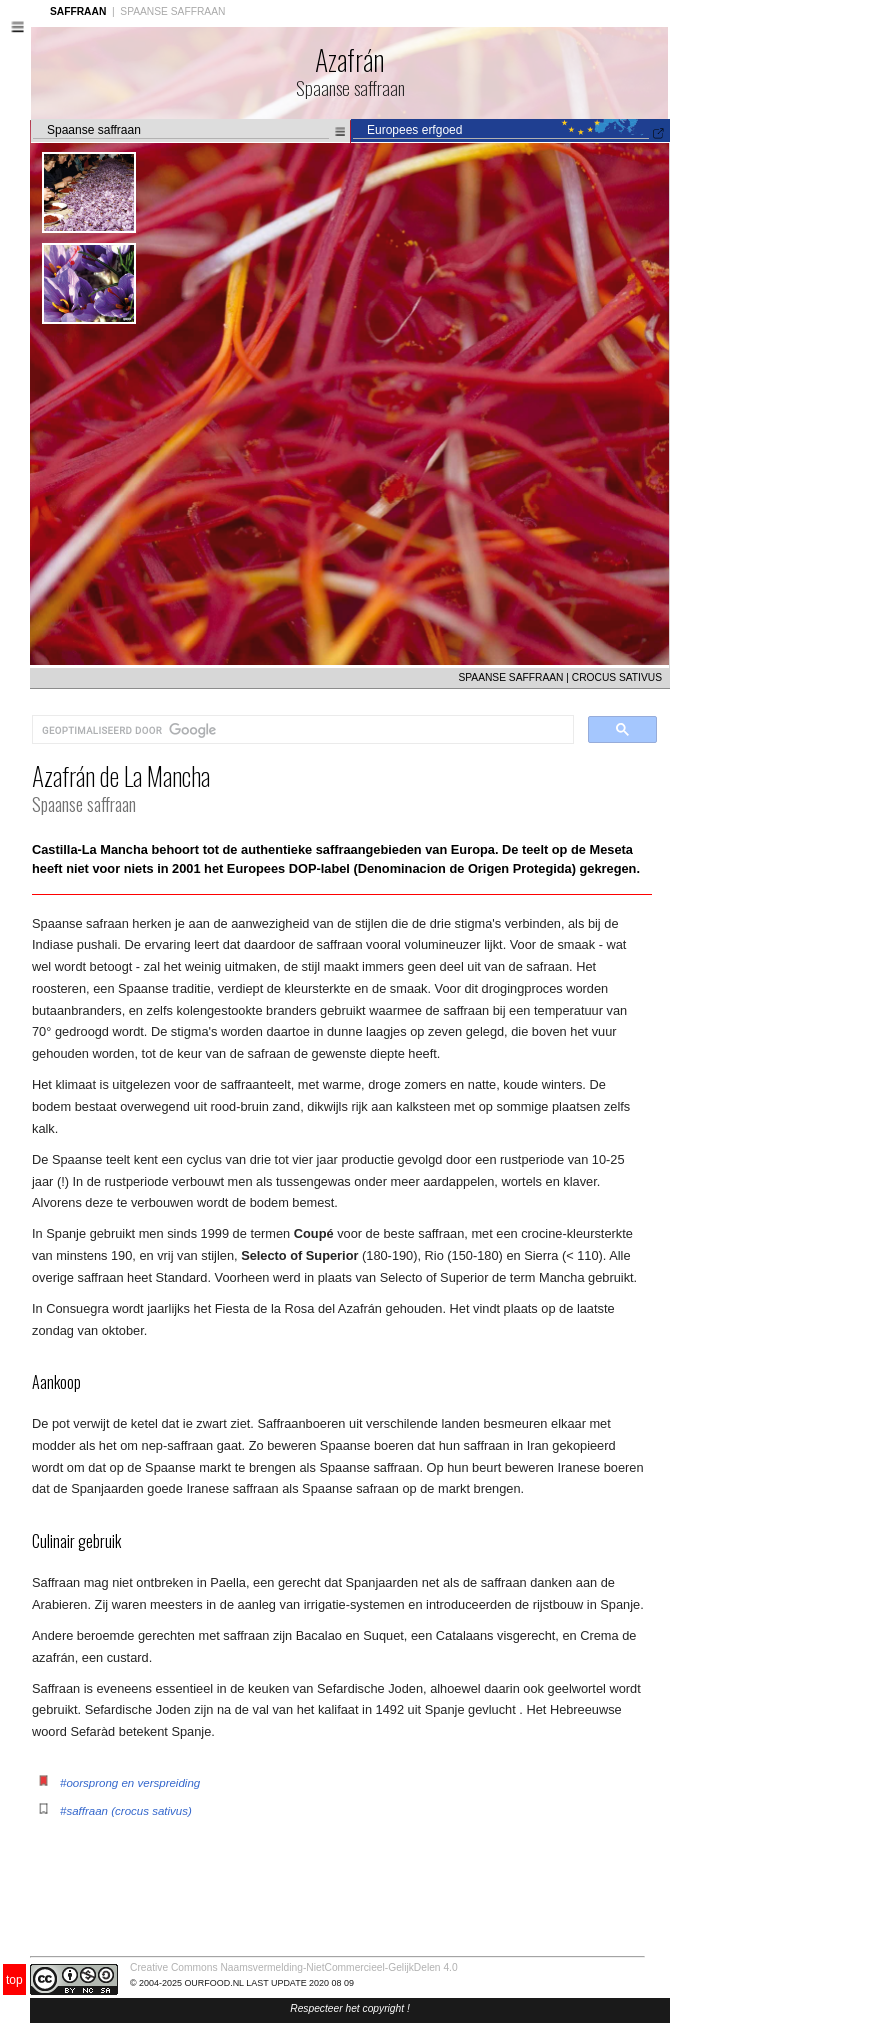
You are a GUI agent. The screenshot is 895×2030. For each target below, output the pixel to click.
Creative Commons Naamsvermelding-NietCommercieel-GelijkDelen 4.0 (294, 1967)
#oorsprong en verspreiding (130, 1783)
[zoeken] (301, 730)
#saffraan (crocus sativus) (126, 1811)
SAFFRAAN (78, 11)
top (14, 1980)
